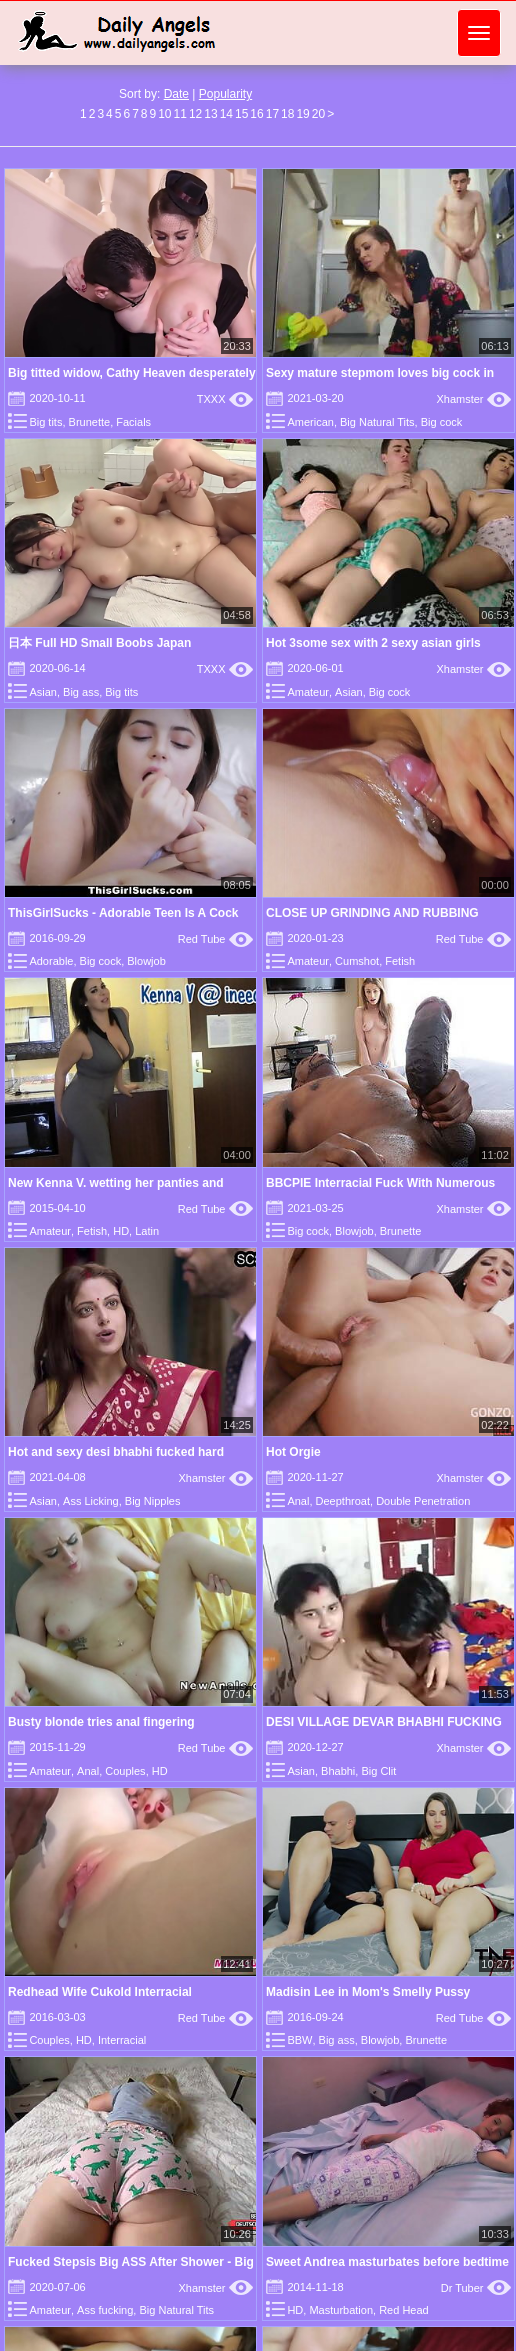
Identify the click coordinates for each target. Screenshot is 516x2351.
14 (226, 114)
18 (287, 114)
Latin (147, 1231)
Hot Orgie (293, 1452)
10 (164, 114)
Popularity (225, 94)
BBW (299, 2040)
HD (121, 1231)
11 (180, 114)
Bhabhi (338, 1771)
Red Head (404, 2310)
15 (241, 114)
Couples (125, 1771)
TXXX (225, 399)
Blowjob (146, 961)
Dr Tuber (476, 2288)
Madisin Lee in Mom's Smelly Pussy (368, 1992)
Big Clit (378, 1771)
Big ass (81, 692)
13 (210, 114)
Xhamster (473, 399)
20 (318, 114)
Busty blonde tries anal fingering (101, 1722)
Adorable (51, 961)
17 (272, 114)
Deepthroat (343, 1501)
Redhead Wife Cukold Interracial (100, 1992)
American (310, 422)
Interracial (122, 2040)
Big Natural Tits (377, 422)
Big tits (45, 422)
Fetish (400, 961)
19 (302, 114)
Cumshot (357, 961)
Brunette (90, 422)
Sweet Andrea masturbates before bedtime (387, 2262)
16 (256, 114)
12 (195, 114)
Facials (133, 422)
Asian (43, 692)
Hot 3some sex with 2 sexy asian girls (373, 643)
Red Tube (215, 939)
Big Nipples (153, 1501)
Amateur (308, 692)
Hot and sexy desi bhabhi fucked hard (116, 1452)
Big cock (442, 422)
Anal (298, 1501)
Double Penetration (423, 1501)
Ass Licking (91, 1501)
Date (176, 94)
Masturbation (341, 2310)
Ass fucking (105, 2310)
